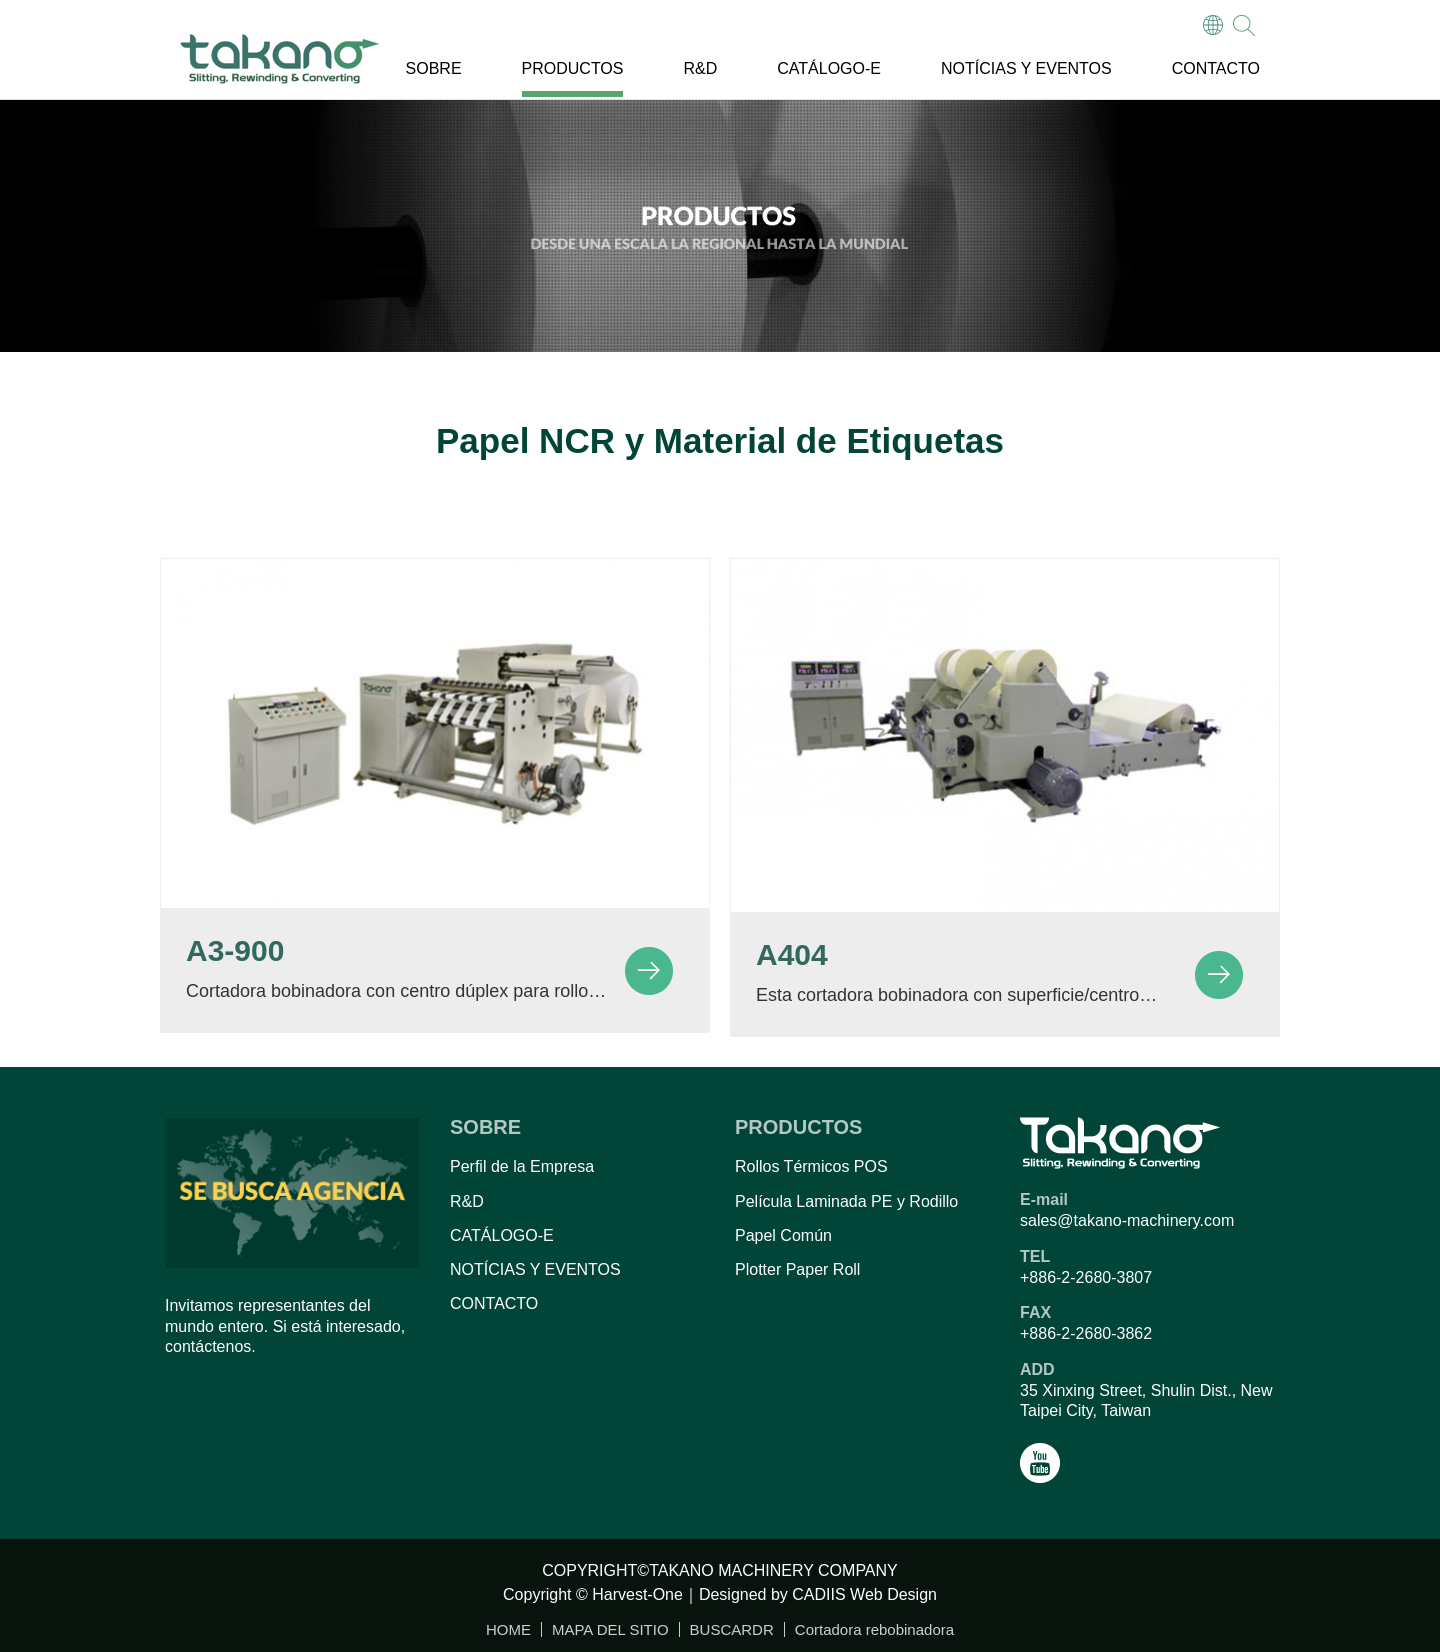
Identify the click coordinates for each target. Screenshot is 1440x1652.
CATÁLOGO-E (829, 68)
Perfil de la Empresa (522, 1166)
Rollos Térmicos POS (811, 1166)
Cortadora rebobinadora (874, 1629)
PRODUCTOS (573, 68)
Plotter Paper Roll (797, 1269)
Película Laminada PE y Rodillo (846, 1201)
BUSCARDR (732, 1629)
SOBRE (434, 68)
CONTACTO (1216, 68)
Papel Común (783, 1235)
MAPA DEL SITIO (610, 1629)
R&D (700, 68)
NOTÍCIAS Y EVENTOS (1026, 68)
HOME (508, 1629)
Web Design (893, 1594)
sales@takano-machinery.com (1127, 1220)
